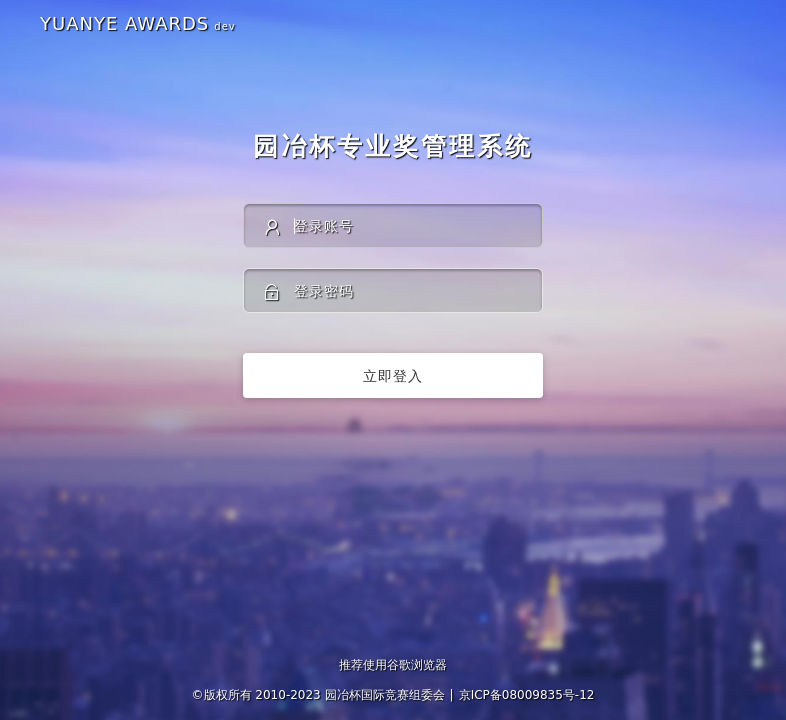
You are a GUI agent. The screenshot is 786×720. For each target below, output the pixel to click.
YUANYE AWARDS (138, 23)
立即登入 (393, 376)
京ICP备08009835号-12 (527, 695)
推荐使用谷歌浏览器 (393, 665)
